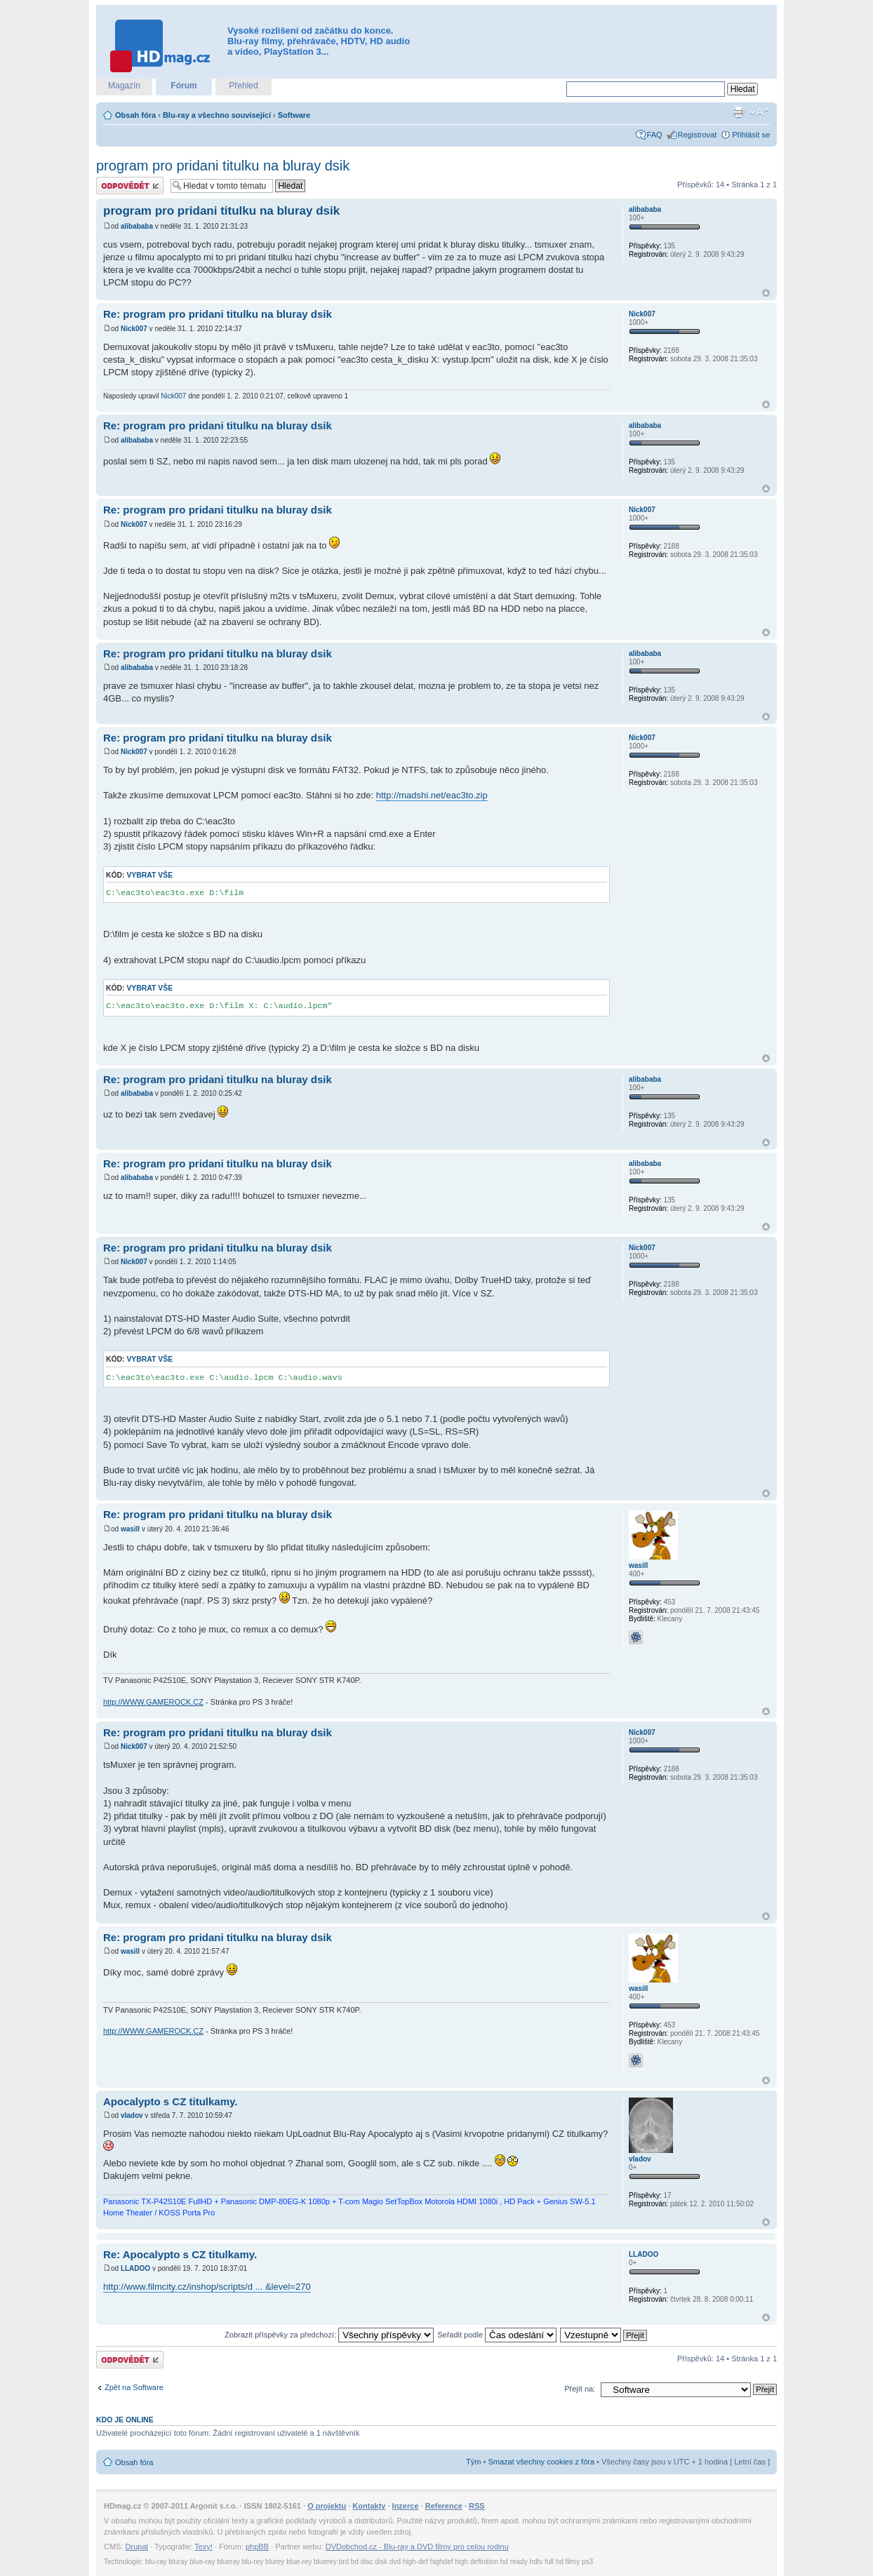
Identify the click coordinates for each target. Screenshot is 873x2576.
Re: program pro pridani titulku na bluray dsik (217, 314)
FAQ (654, 134)
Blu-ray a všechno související (217, 115)
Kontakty (368, 2506)
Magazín (124, 85)
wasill (130, 1529)
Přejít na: (579, 2388)
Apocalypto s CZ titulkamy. (170, 2101)
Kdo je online (125, 2419)
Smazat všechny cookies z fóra (541, 2461)
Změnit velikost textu (759, 112)
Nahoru (766, 293)
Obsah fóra (135, 115)
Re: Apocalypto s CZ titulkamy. (180, 2254)
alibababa (137, 226)
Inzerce (405, 2506)
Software (294, 115)
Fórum (183, 85)
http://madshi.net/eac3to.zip (432, 795)
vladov (132, 2115)
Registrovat (697, 134)
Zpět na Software (134, 2387)
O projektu (326, 2506)
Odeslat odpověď (130, 185)
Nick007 (134, 329)
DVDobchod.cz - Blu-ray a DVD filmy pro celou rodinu (417, 2546)
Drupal (137, 2546)
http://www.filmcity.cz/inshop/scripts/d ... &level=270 (207, 2286)
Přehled (243, 85)
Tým (473, 2461)
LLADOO (135, 2268)
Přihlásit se (751, 134)
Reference (443, 2506)
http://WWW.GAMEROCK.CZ (153, 1702)
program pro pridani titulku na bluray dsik (222, 165)
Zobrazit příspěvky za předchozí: (329, 2334)
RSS (477, 2506)
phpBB (257, 2546)
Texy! (203, 2546)
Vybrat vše (149, 875)
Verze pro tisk (738, 112)
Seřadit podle (497, 2334)
